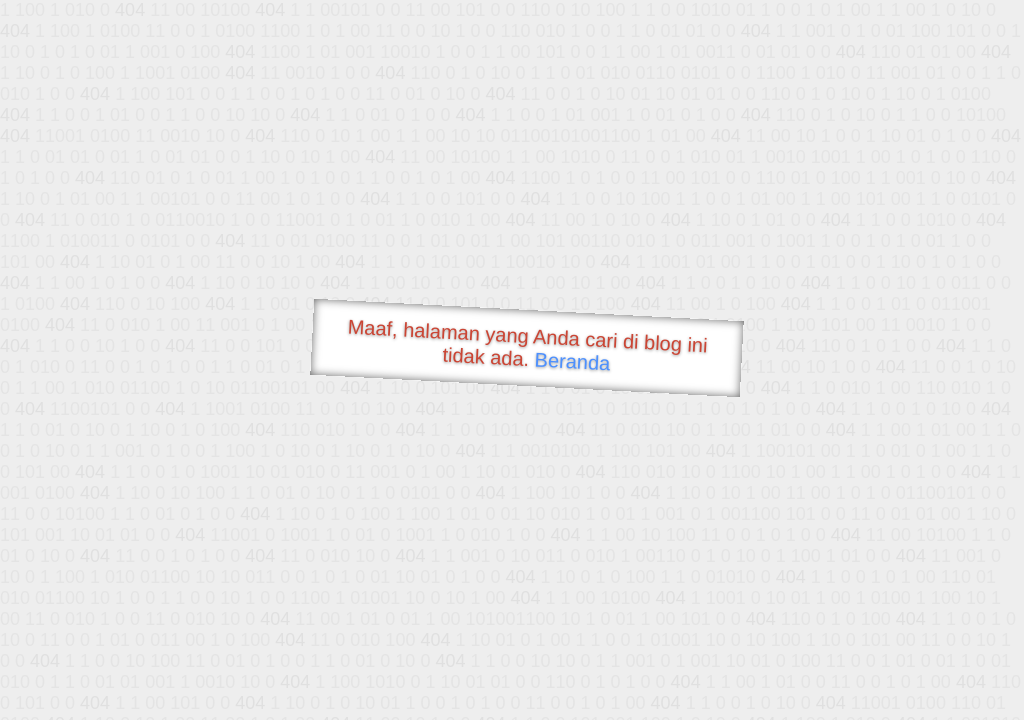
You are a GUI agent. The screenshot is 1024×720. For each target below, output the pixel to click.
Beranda (572, 361)
